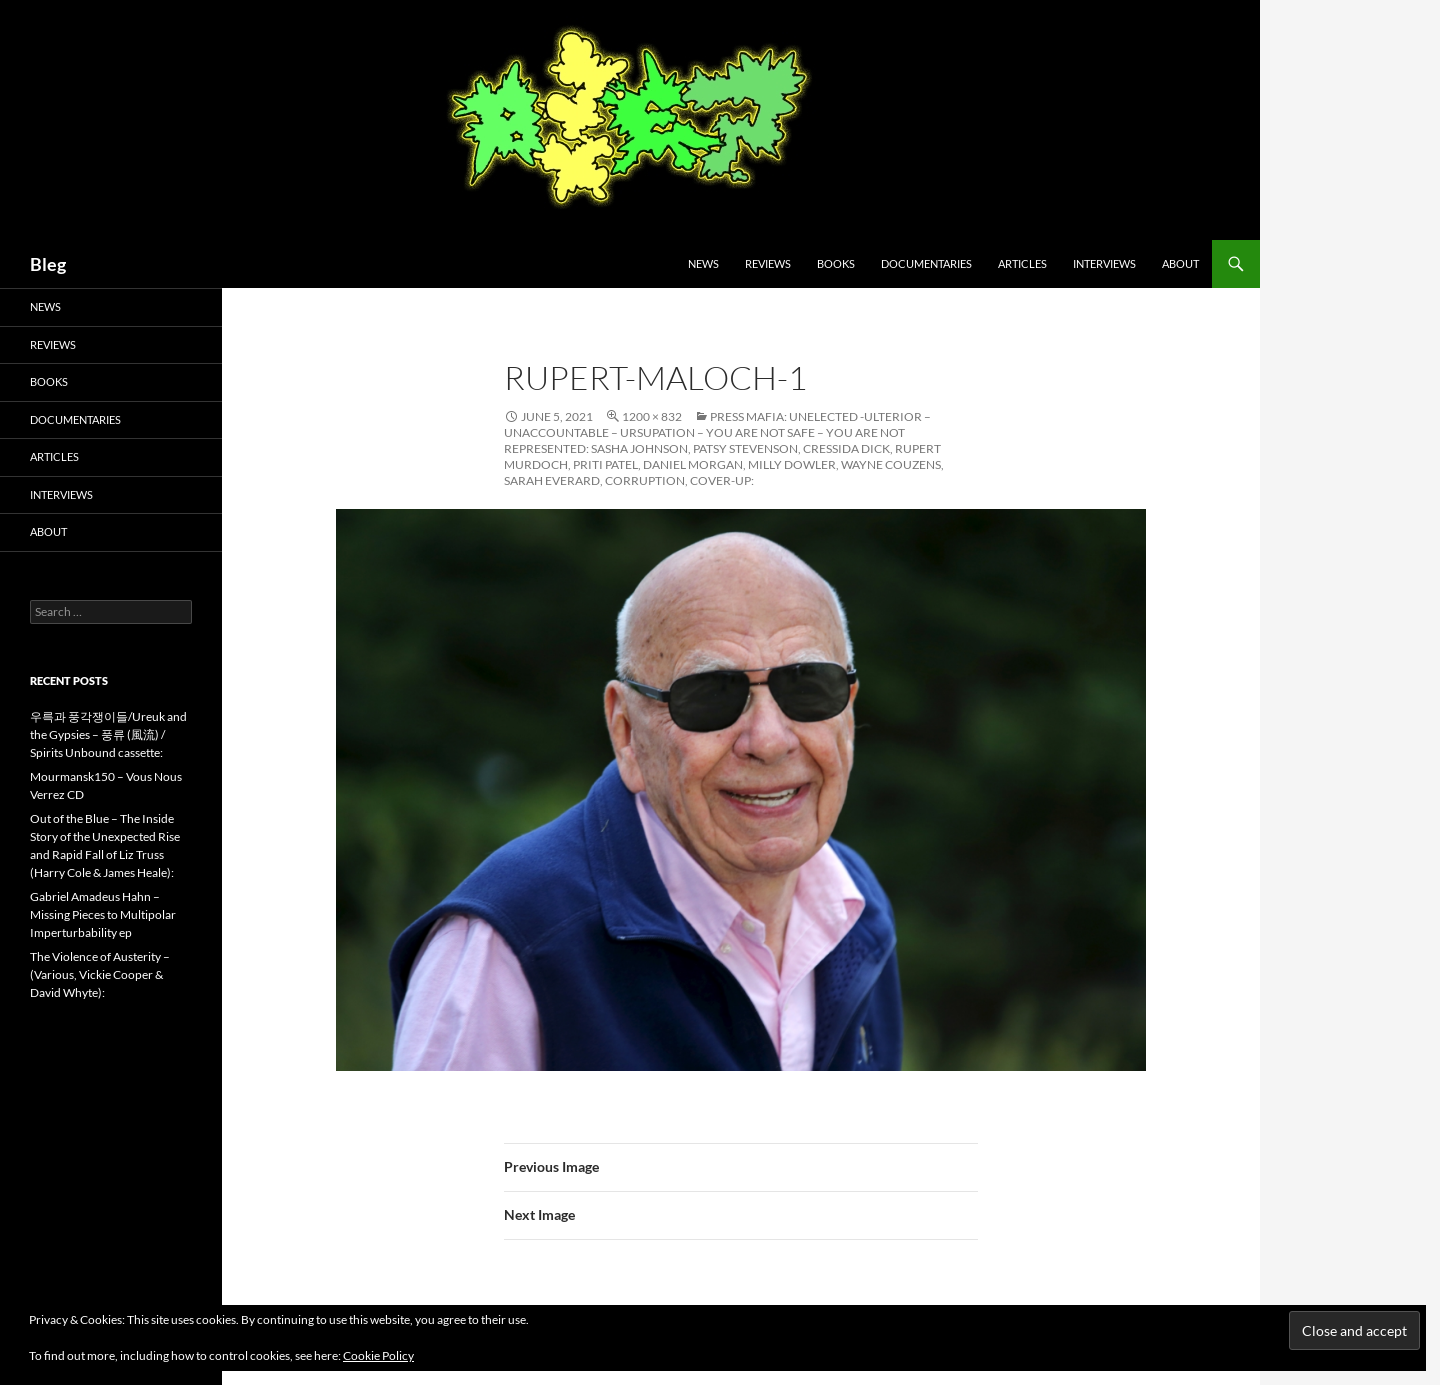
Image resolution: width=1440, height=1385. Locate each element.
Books (836, 263)
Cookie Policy (378, 1355)
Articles (1022, 263)
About (1180, 263)
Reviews (768, 263)
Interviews (1104, 263)
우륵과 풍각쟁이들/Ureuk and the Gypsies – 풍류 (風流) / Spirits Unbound (108, 734)
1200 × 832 (652, 416)
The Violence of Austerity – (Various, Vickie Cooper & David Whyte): (100, 974)
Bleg (48, 264)
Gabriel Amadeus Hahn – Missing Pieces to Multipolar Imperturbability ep (103, 914)
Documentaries (926, 263)
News (703, 263)
